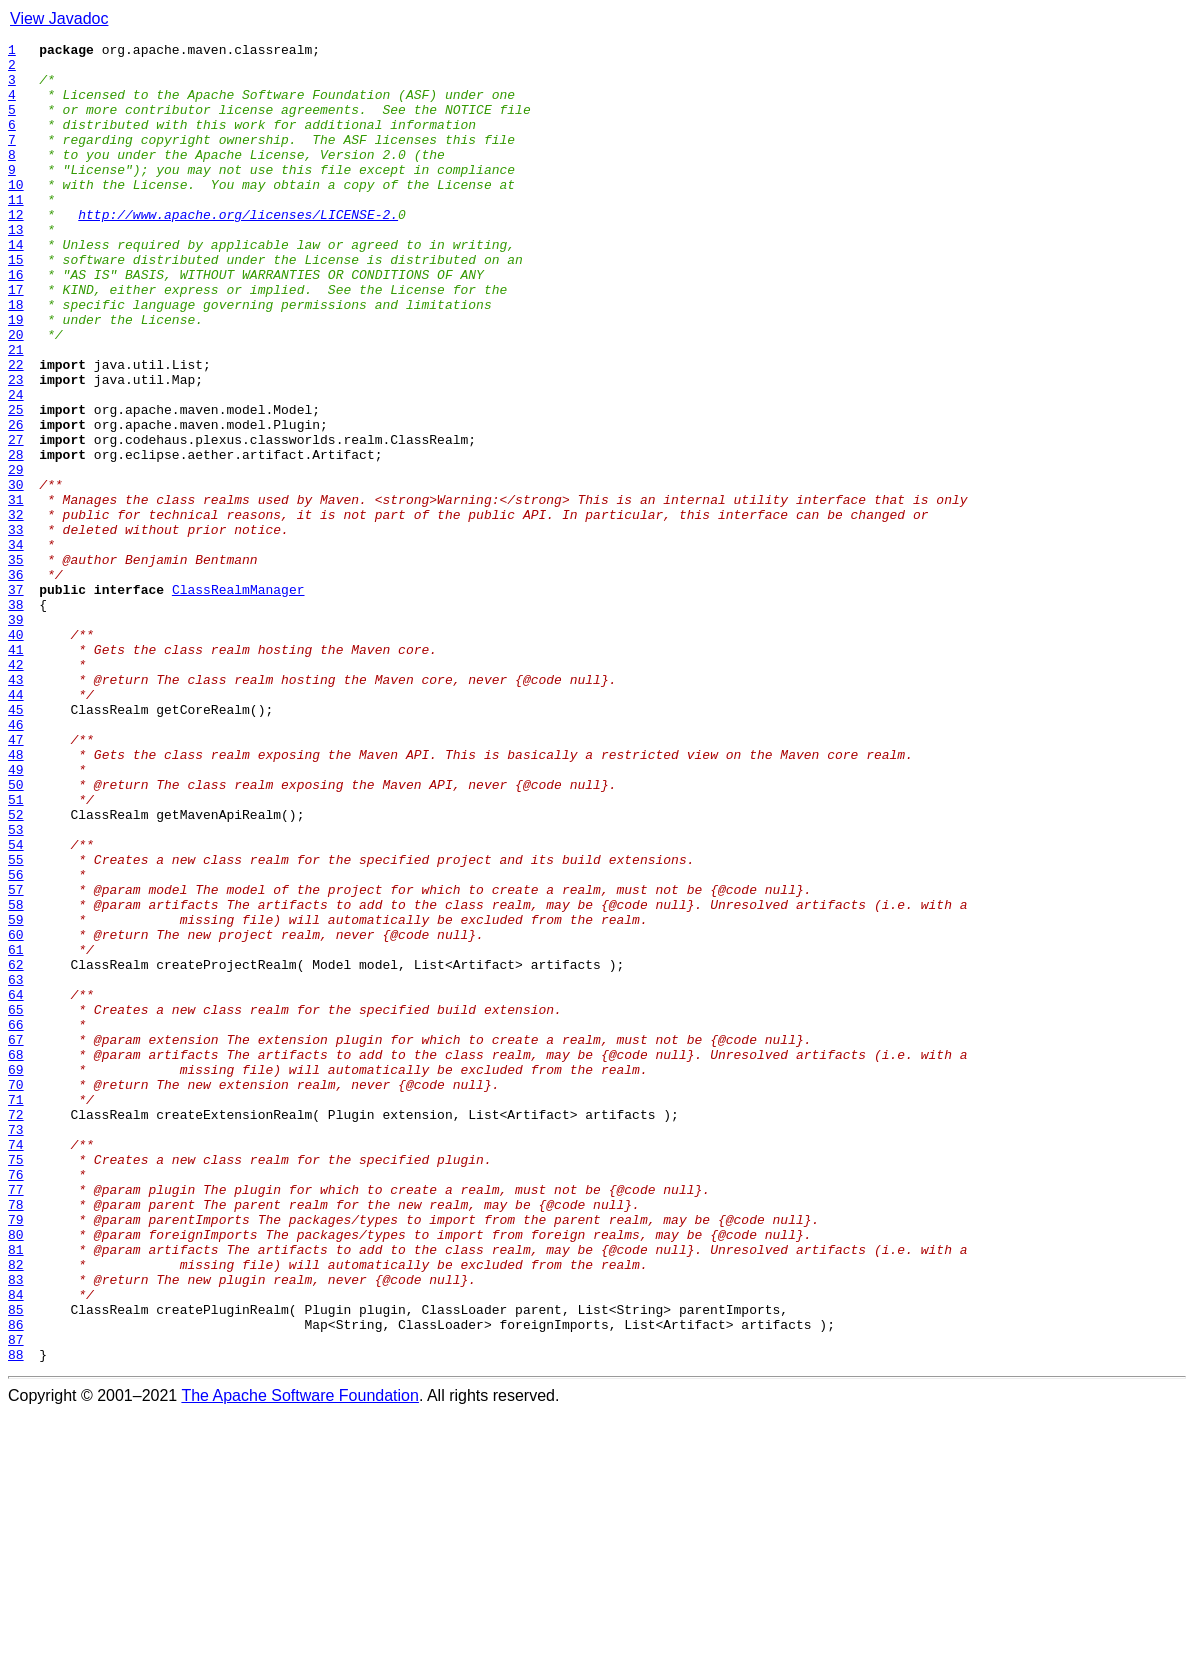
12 (16, 250)
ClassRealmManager (238, 700)
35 (16, 664)
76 (16, 1402)
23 (16, 448)
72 (16, 1330)
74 (16, 1366)
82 (16, 1510)
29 (16, 556)
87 (16, 1600)
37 (16, 700)
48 (16, 898)
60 (16, 1114)
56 (16, 1042)
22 (16, 430)
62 (16, 1150)
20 (16, 394)
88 (16, 1618)
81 (16, 1492)
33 (16, 628)
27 (16, 520)
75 (16, 1384)
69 (16, 1276)
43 (16, 808)
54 (16, 1006)
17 (16, 340)
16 (16, 322)
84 (16, 1546)
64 (16, 1186)
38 (16, 718)
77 (16, 1420)
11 (16, 232)
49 (16, 916)
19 (16, 376)
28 (16, 538)
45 (16, 844)
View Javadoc (59, 18)
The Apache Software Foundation (300, 1659)
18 (16, 358)
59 (16, 1096)
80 (16, 1474)
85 (16, 1564)
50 (16, 934)
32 (16, 610)
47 (16, 880)
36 (16, 682)
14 (16, 286)
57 (16, 1060)
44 (16, 826)
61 (16, 1132)
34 (16, 646)
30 (16, 574)
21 (16, 412)
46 (16, 862)
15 (16, 304)
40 (16, 754)
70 (16, 1294)
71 (16, 1312)
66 (16, 1222)
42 (16, 790)
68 (16, 1258)
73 (16, 1348)
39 (16, 736)
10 (16, 214)
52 (16, 970)
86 (16, 1582)
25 (16, 484)
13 (16, 268)
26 (16, 502)
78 (16, 1438)
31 (16, 592)
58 (16, 1078)
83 (16, 1528)
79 (16, 1456)
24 (16, 466)
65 (16, 1204)
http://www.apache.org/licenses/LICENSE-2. (238, 250)
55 (16, 1024)
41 (16, 772)
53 (16, 988)
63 (16, 1168)
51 (16, 952)
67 (16, 1240)
